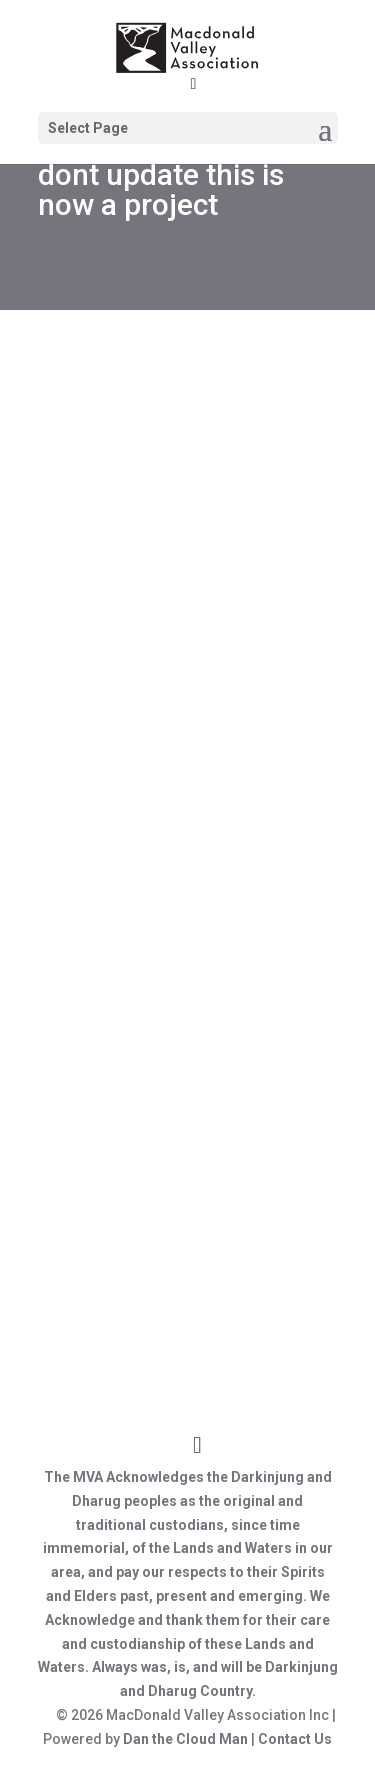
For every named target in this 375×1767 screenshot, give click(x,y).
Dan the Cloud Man (185, 1739)
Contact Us (295, 1739)
